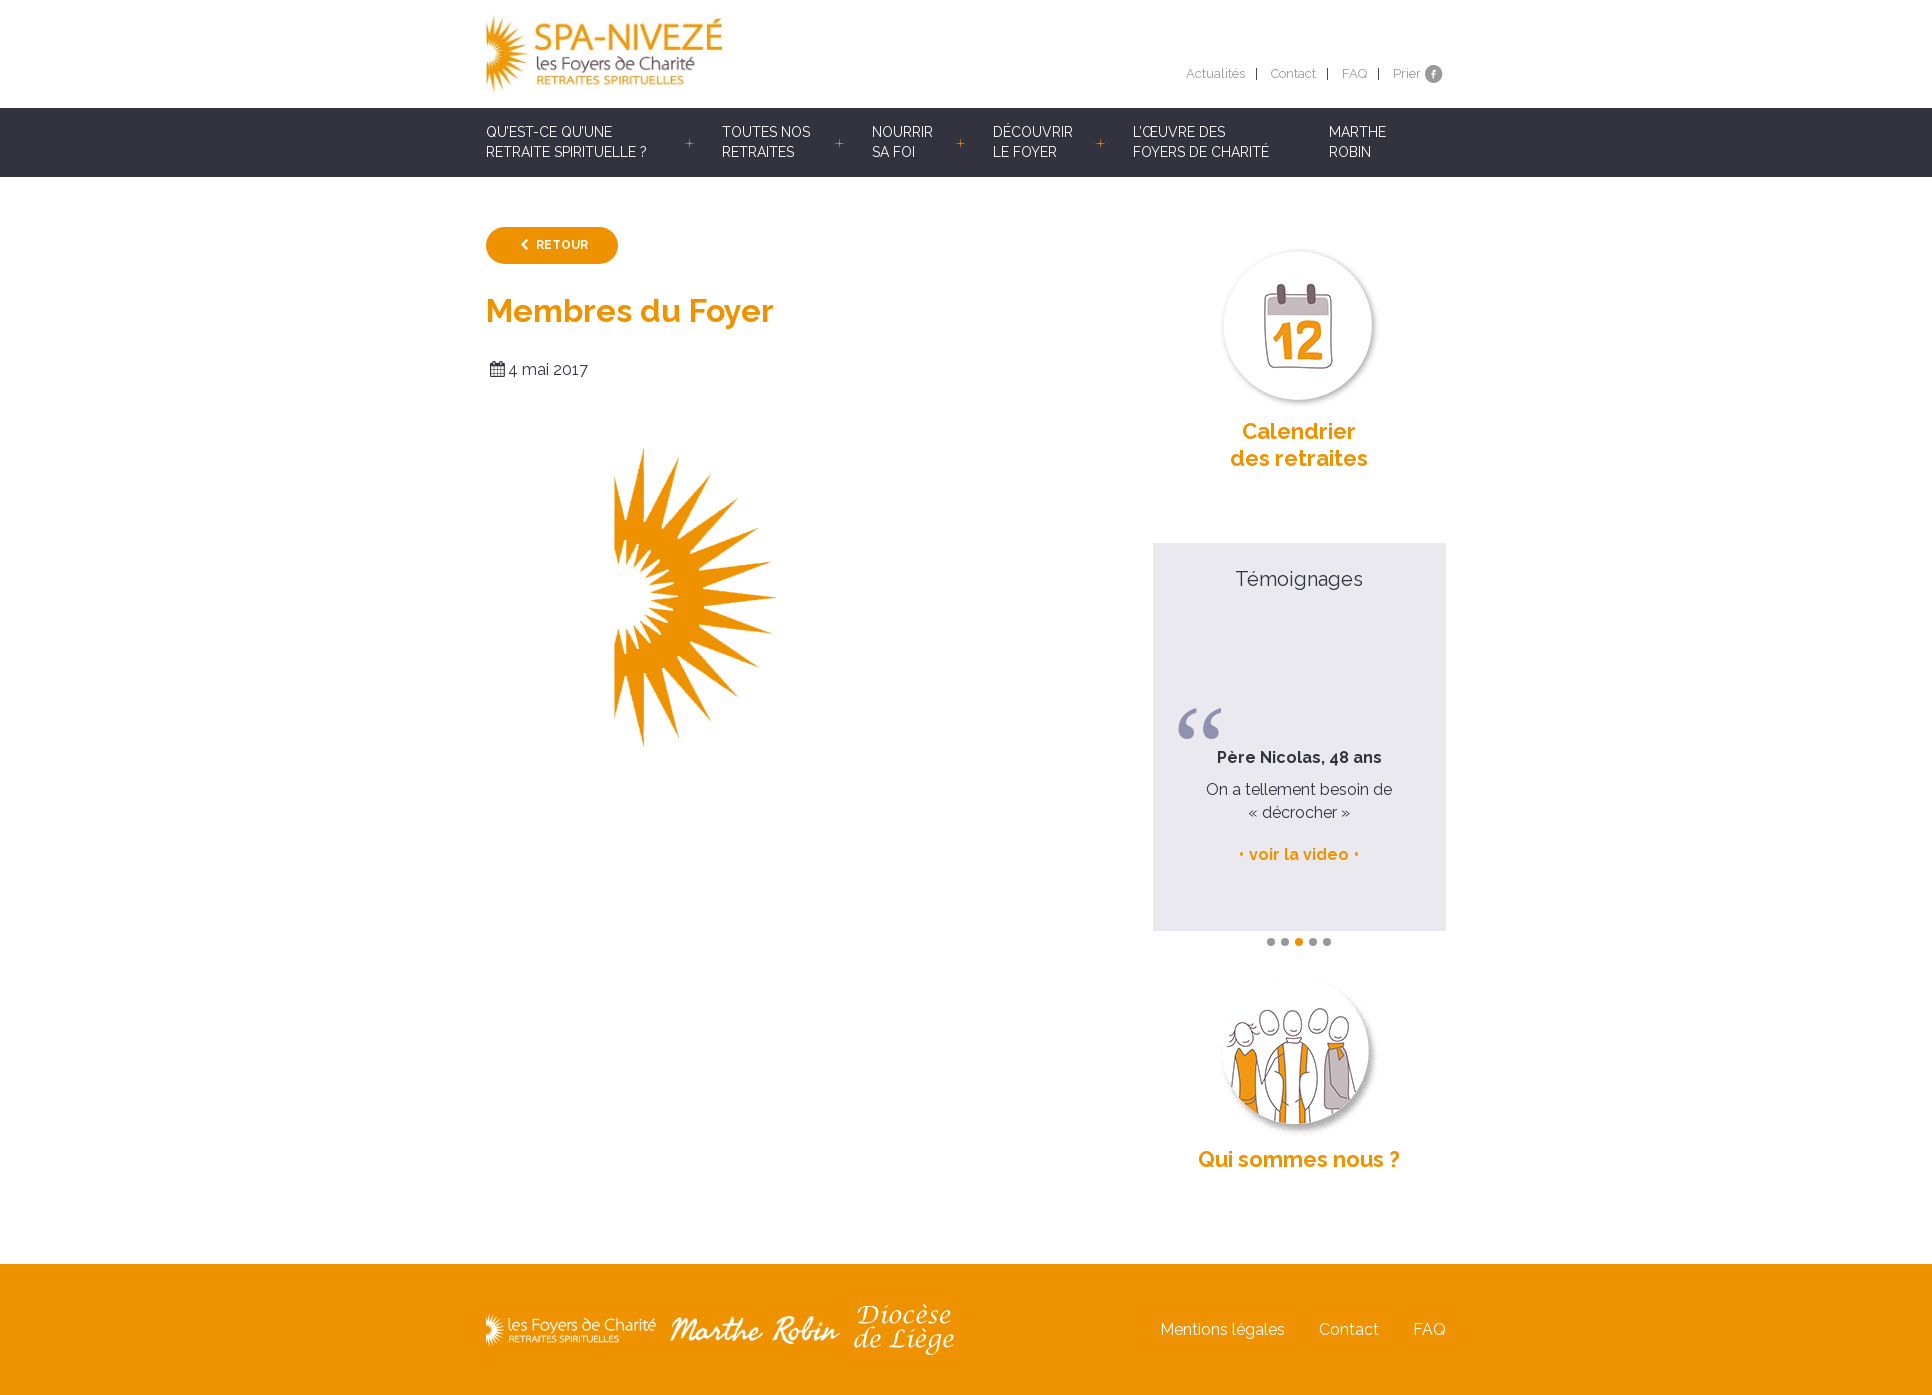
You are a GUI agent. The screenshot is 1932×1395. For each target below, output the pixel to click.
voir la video (1299, 854)
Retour (562, 245)
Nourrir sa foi (902, 142)
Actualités (1215, 73)
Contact (1293, 73)
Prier (1407, 73)
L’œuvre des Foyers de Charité (1201, 142)
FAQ (1354, 73)
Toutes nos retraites (766, 142)
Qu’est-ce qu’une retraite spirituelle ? (566, 142)
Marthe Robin (1357, 142)
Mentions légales (1222, 1329)
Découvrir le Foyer (1033, 142)
